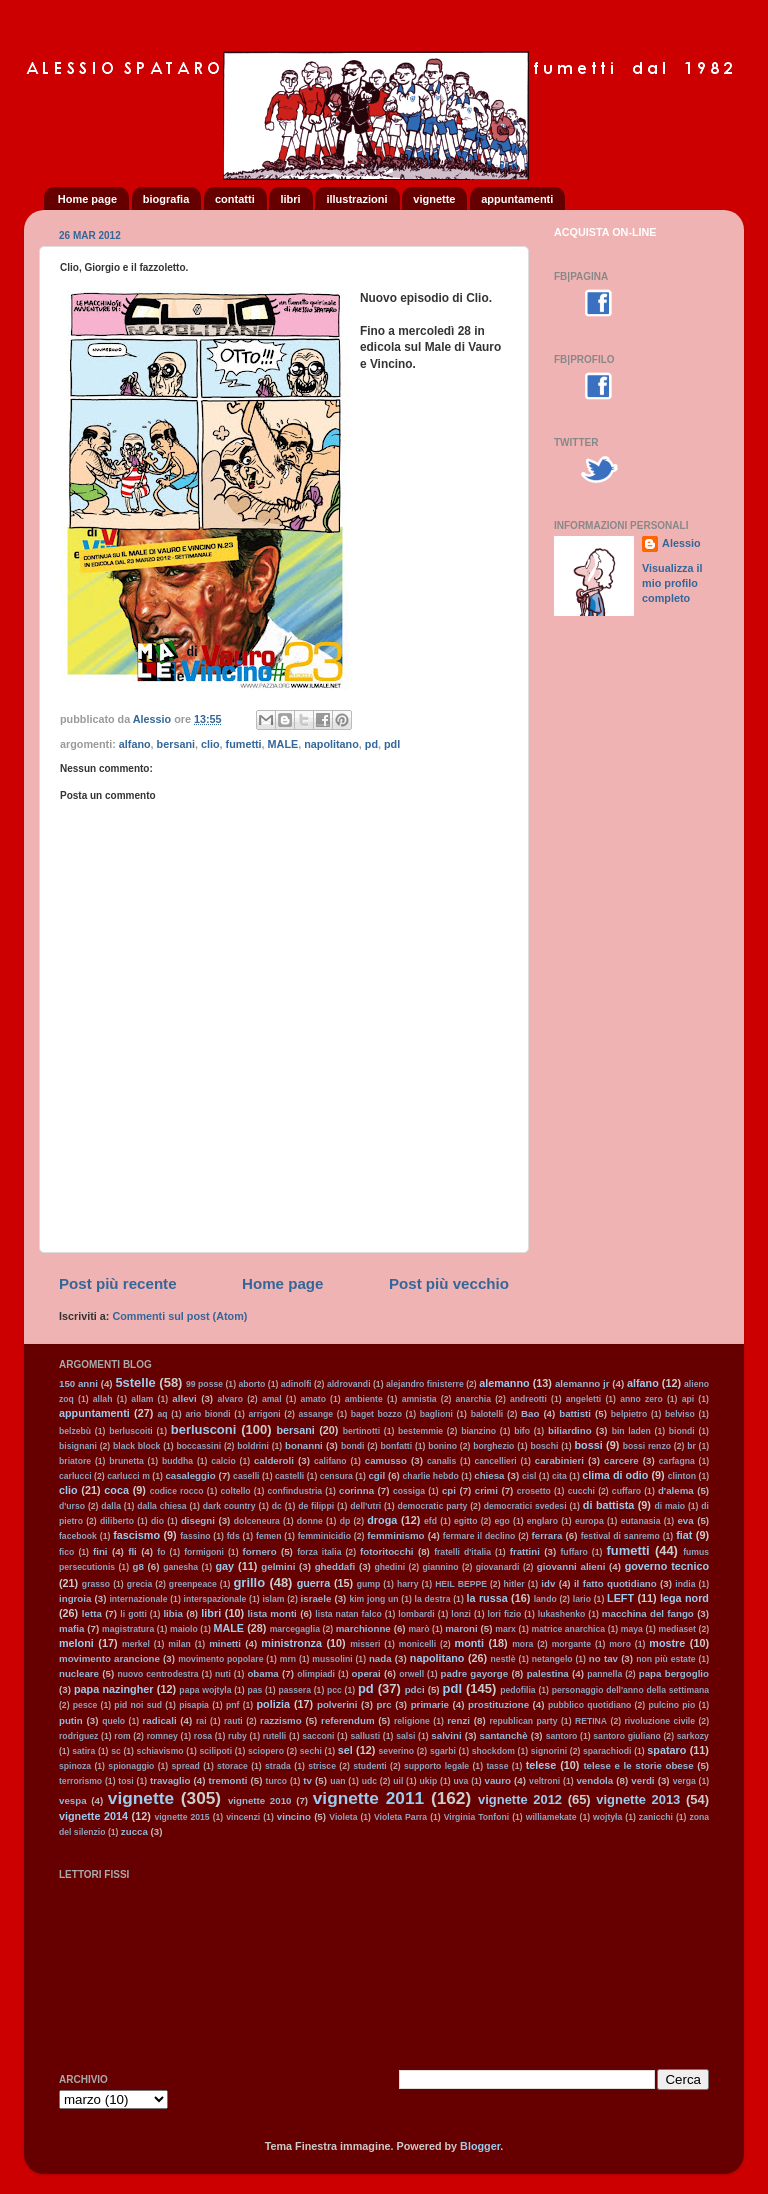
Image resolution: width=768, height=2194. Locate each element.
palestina (548, 1673)
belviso (680, 1414)
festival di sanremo (620, 1536)
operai (366, 1673)
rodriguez (78, 1736)
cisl (529, 1476)
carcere (621, 1460)
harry (408, 1584)
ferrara (547, 1535)
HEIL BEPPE (461, 1584)
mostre (667, 1643)
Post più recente (118, 1283)
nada (380, 1658)
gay (224, 1566)
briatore (75, 1461)
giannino (441, 1567)
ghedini (390, 1567)
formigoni (204, 1552)
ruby (237, 1736)
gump (368, 1584)
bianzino (478, 1431)
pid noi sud (138, 1705)
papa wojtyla (205, 1690)
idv (548, 1583)
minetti (225, 1643)
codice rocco (177, 1491)
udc (369, 1781)
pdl (392, 744)
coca (116, 1490)
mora (522, 1644)
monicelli (417, 1644)
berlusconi (204, 1429)
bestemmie (420, 1431)
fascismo (136, 1535)
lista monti (272, 1613)
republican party (523, 1721)
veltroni (544, 1781)
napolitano (331, 744)
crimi (486, 1490)
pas (254, 1690)
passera (294, 1690)
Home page (87, 199)
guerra (314, 1583)
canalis (441, 1461)
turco (277, 1781)
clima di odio (615, 1475)
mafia (71, 1628)
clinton (682, 1476)
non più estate (665, 1659)
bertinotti (361, 1431)
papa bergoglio (674, 1673)
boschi (545, 1446)
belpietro (629, 1414)
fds (233, 1536)
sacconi (318, 1736)
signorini (549, 1751)
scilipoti (215, 1751)
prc (384, 1704)
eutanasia (641, 1521)
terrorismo (80, 1781)
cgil (376, 1475)
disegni (198, 1520)
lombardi (416, 1614)
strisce (322, 1766)
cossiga (409, 1491)
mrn (288, 1659)
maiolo (184, 1629)
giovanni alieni (571, 1566)
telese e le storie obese (638, 1765)
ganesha (180, 1567)
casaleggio (190, 1475)
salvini (446, 1735)
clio (210, 744)
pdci (415, 1689)
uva (460, 1781)
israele (316, 1598)
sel (345, 1750)
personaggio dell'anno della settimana (630, 1690)
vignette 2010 (260, 1800)
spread (186, 1766)
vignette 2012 (520, 1799)
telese (541, 1765)
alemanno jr (582, 1383)
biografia (166, 199)
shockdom (493, 1751)
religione (412, 1721)
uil (398, 1781)
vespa (73, 1800)
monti (469, 1643)
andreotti (528, 1399)
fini (100, 1551)
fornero (260, 1551)
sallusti (365, 1736)
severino (396, 1751)
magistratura (128, 1629)
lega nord (684, 1598)
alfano (135, 744)
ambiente (364, 1399)
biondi (682, 1431)
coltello (235, 1491)
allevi (184, 1398)
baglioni (436, 1414)
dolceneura (257, 1521)
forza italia (319, 1552)
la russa (487, 1598)
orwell (411, 1674)
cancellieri (495, 1461)
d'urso (72, 1506)
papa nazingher (114, 1689)
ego (501, 1521)
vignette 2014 (93, 1816)
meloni (76, 1643)
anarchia (473, 1399)
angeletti (583, 1399)
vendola (594, 1780)
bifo (522, 1431)
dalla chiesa (161, 1506)
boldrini (253, 1446)
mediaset (677, 1629)
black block (136, 1446)
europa (589, 1521)
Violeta (343, 1817)
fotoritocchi (386, 1551)
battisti (575, 1413)
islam (273, 1599)
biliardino (570, 1430)
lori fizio (505, 1614)
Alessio (681, 543)
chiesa (489, 1475)
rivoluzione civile (660, 1721)
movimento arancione (109, 1658)
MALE (283, 744)
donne (310, 1521)
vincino (294, 1816)
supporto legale (436, 1766)
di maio (669, 1506)
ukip (428, 1781)
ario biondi (207, 1414)
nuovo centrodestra (157, 1674)
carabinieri (559, 1460)
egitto (465, 1521)
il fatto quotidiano (615, 1583)
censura (336, 1476)
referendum (347, 1720)
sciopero (266, 1751)
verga (684, 1781)
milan (179, 1644)
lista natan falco (348, 1614)
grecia (139, 1584)
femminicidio (324, 1536)
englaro (542, 1521)
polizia (273, 1704)
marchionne (363, 1628)
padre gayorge (475, 1673)
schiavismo (160, 1751)
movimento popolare (220, 1659)
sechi (311, 1751)
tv (307, 1780)
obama (262, 1673)
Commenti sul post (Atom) (179, 1316)
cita (559, 1476)
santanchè (504, 1735)
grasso (96, 1584)
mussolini (332, 1659)
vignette (434, 199)
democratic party (432, 1506)
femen (268, 1536)
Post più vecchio (449, 1283)
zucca (134, 1831)
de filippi (316, 1506)
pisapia (194, 1705)
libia (172, 1613)
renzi (458, 1720)
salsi (405, 1736)
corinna (356, 1490)
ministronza (291, 1643)
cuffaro (626, 1491)
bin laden (631, 1431)
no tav (603, 1658)
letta (92, 1613)
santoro (562, 1736)
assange (315, 1414)
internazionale (138, 1599)
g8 (137, 1566)
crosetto (534, 1491)
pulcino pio (671, 1705)
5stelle (135, 1382)
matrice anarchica (569, 1629)
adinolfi (296, 1384)
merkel (136, 1644)
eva (685, 1520)
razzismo (281, 1720)
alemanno (504, 1383)
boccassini (199, 1446)
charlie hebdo (431, 1476)
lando (545, 1599)
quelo (113, 1721)
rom (122, 1736)
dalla (111, 1506)
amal (272, 1399)
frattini (525, 1551)
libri (290, 199)
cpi (449, 1490)
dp (345, 1521)
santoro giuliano (626, 1736)
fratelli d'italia (462, 1552)
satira (83, 1751)
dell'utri (365, 1506)
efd (430, 1521)
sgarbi (443, 1751)
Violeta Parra (400, 1817)
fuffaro (573, 1552)
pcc (334, 1690)
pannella (604, 1674)
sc (116, 1751)
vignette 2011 (368, 1798)
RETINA (591, 1721)
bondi (352, 1446)
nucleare (79, 1673)
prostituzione (498, 1704)
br (691, 1446)
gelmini (278, 1566)
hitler (514, 1584)
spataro (666, 1750)
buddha (177, 1461)
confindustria (295, 1491)
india (685, 1584)
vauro (498, 1780)
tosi (125, 1781)
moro (620, 1644)
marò (418, 1629)
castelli (289, 1476)
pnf (232, 1705)
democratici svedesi (525, 1506)
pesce (85, 1705)
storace (232, 1766)
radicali (160, 1720)
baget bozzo (376, 1414)
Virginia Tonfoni (476, 1817)
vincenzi (243, 1817)
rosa (203, 1736)
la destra (433, 1599)
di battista (608, 1505)
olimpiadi (316, 1674)
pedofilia (517, 1690)
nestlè (503, 1659)
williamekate (551, 1817)
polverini (337, 1704)
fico (66, 1552)
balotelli (487, 1414)
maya (632, 1629)
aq (162, 1414)
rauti (233, 1721)
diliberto (117, 1521)
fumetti (244, 744)
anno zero (641, 1399)
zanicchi (656, 1817)
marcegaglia (295, 1629)
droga (382, 1520)
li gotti (133, 1614)
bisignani (78, 1446)
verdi (642, 1780)
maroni (461, 1628)
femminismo (395, 1535)
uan (337, 1781)
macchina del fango (648, 1613)
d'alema (676, 1490)
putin (71, 1720)
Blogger (480, 2146)
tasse (497, 1766)
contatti (235, 199)
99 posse (204, 1384)
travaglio (170, 1780)
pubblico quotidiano (589, 1705)
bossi (588, 1445)
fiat (684, 1535)
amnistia (419, 1399)
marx (505, 1629)
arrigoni (265, 1414)
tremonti (228, 1780)
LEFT (620, 1598)
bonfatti (397, 1446)
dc (277, 1506)
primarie (430, 1704)
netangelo (552, 1659)
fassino (195, 1536)
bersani (176, 744)
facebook (78, 1536)
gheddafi (335, 1566)
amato (313, 1399)
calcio (223, 1461)
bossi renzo (647, 1446)
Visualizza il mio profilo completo (672, 583)
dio (157, 1521)
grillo (249, 1582)
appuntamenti (517, 199)
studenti (370, 1766)
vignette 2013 (638, 1799)
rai (201, 1721)
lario (582, 1599)
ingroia (75, 1598)
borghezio (493, 1446)
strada (278, 1766)
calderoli (274, 1460)
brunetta (126, 1461)
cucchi (581, 1491)
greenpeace (193, 1584)
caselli (246, 1476)
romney (162, 1736)
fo (161, 1552)
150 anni (78, 1383)
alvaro (230, 1399)
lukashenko (561, 1614)
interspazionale (215, 1599)
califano (330, 1461)
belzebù (75, 1431)
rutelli (274, 1736)
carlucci (75, 1476)
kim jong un (373, 1599)
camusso (386, 1460)
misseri (365, 1644)
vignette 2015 (181, 1817)
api (688, 1399)
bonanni (304, 1445)
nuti (223, 1674)
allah (103, 1399)
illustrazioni (356, 199)
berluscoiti (131, 1431)
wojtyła (607, 1817)
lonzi (461, 1614)
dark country (229, 1506)
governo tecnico (667, 1566)
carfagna (677, 1461)
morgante (571, 1644)
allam (142, 1399)
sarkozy (693, 1736)
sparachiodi (607, 1751)
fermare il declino (479, 1536)
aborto (252, 1384)
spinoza (75, 1766)
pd (371, 744)
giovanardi (498, 1567)
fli (132, 1551)
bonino (442, 1446)
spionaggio (131, 1766)
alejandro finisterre (425, 1384)
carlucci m (128, 1476)
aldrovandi (349, 1384)
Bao (530, 1413)
